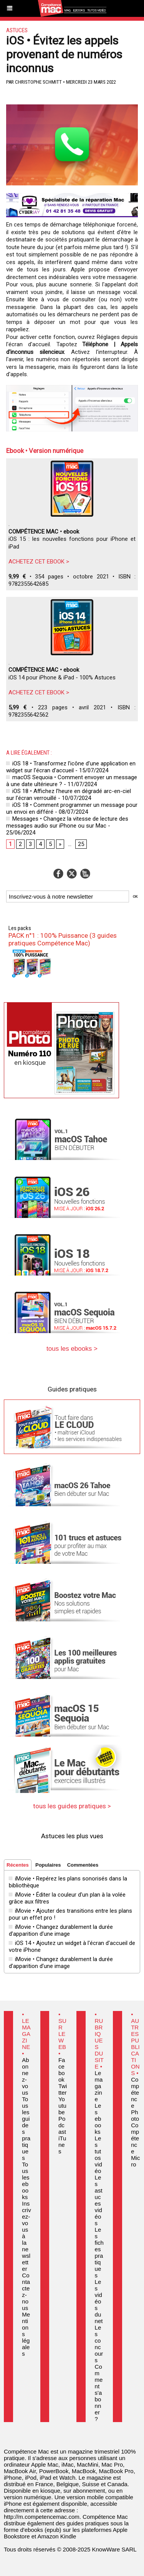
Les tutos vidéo (98, 2154)
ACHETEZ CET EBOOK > (38, 561)
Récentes (18, 1865)
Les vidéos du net (99, 2301)
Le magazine (99, 2086)
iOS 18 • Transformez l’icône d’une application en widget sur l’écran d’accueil (71, 767)
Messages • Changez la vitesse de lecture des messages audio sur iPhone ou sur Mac (67, 822)
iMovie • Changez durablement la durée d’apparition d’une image (61, 1930)
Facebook (61, 2070)
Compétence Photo (135, 2099)
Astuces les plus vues (72, 1836)
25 (81, 844)
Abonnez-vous (25, 2076)
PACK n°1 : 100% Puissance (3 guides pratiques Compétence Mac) (62, 939)
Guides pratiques (72, 1389)
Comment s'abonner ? (99, 2392)
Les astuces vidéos (99, 2200)
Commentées (83, 1865)
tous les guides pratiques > (72, 1806)
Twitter (62, 2089)
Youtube (62, 2105)
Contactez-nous (26, 2291)
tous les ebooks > (72, 1348)
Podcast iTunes (62, 2135)
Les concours (99, 2343)
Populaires (48, 1865)
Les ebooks (98, 2118)
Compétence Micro (135, 2145)
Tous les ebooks (25, 2180)
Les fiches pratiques (99, 2252)
